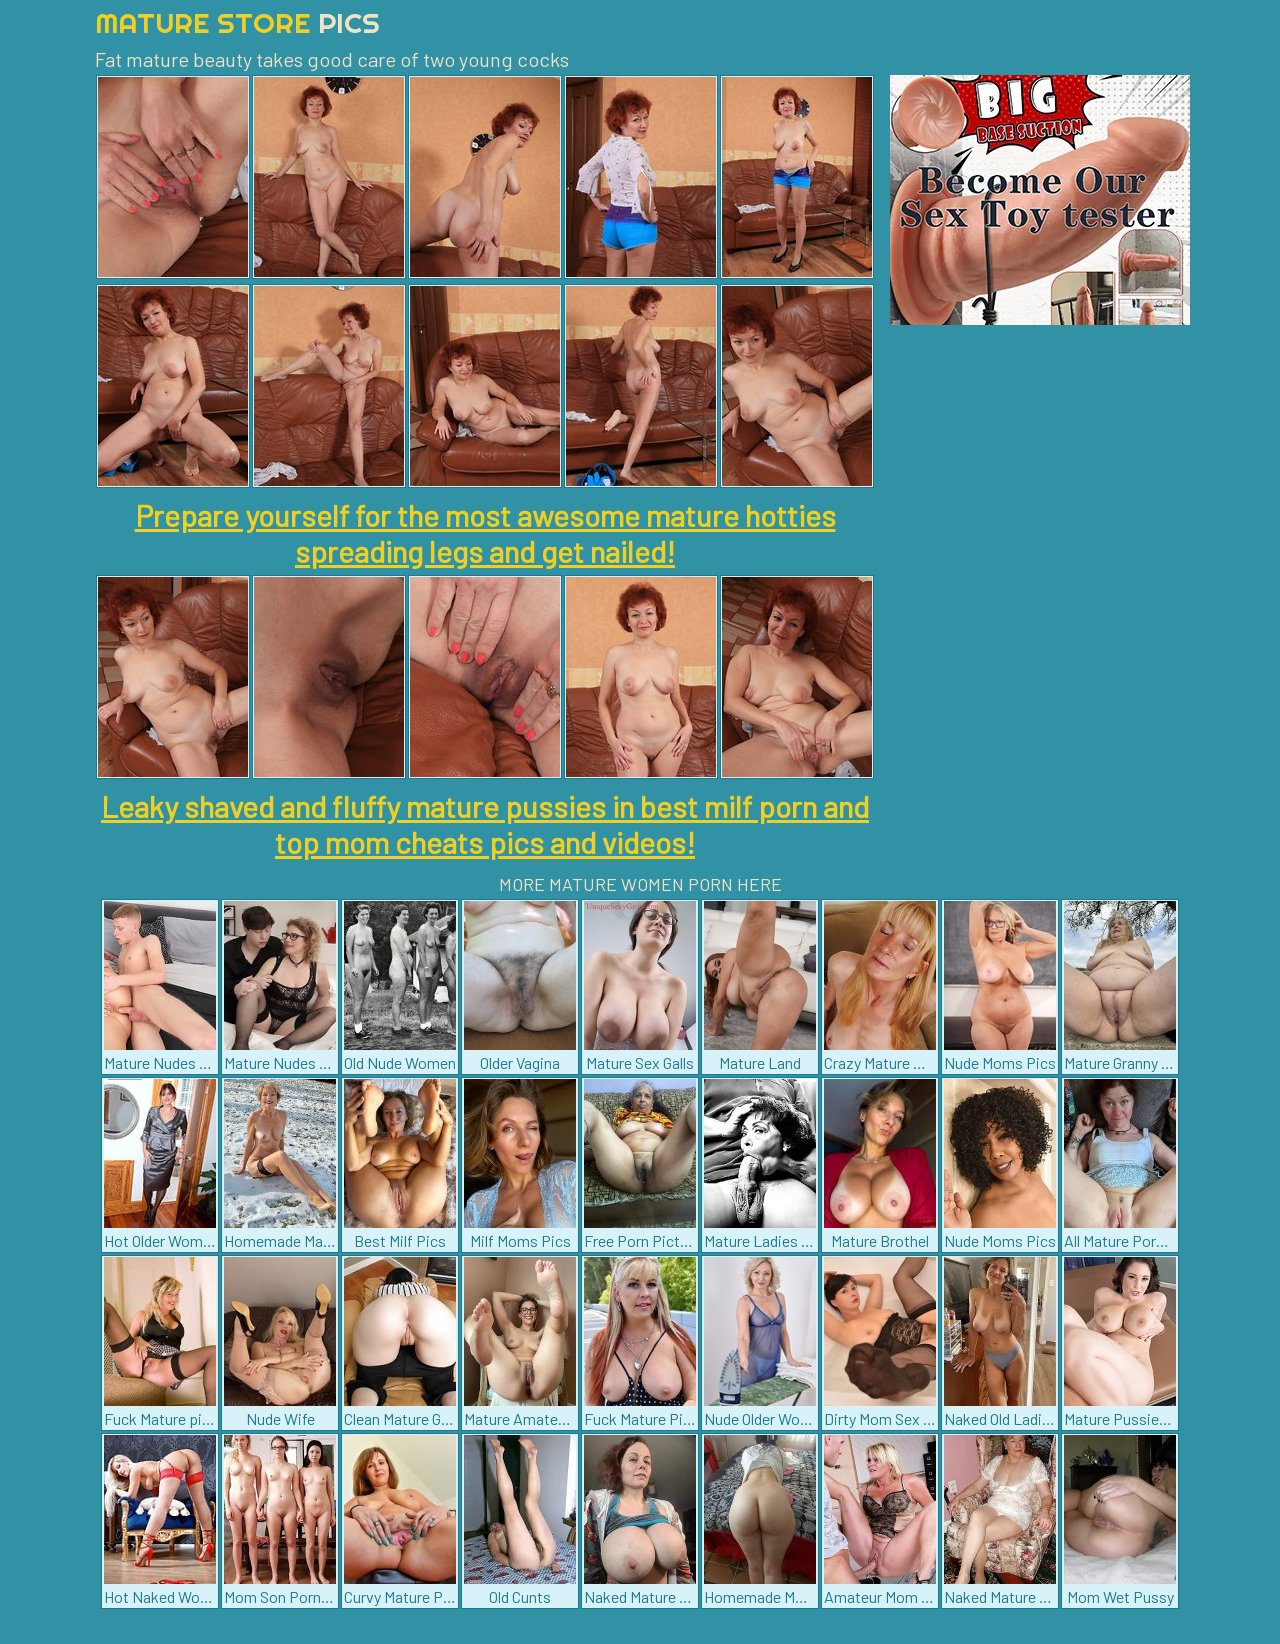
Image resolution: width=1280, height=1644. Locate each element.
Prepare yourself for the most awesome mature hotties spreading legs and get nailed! (485, 533)
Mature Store (237, 22)
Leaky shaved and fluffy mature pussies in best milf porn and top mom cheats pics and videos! (485, 824)
